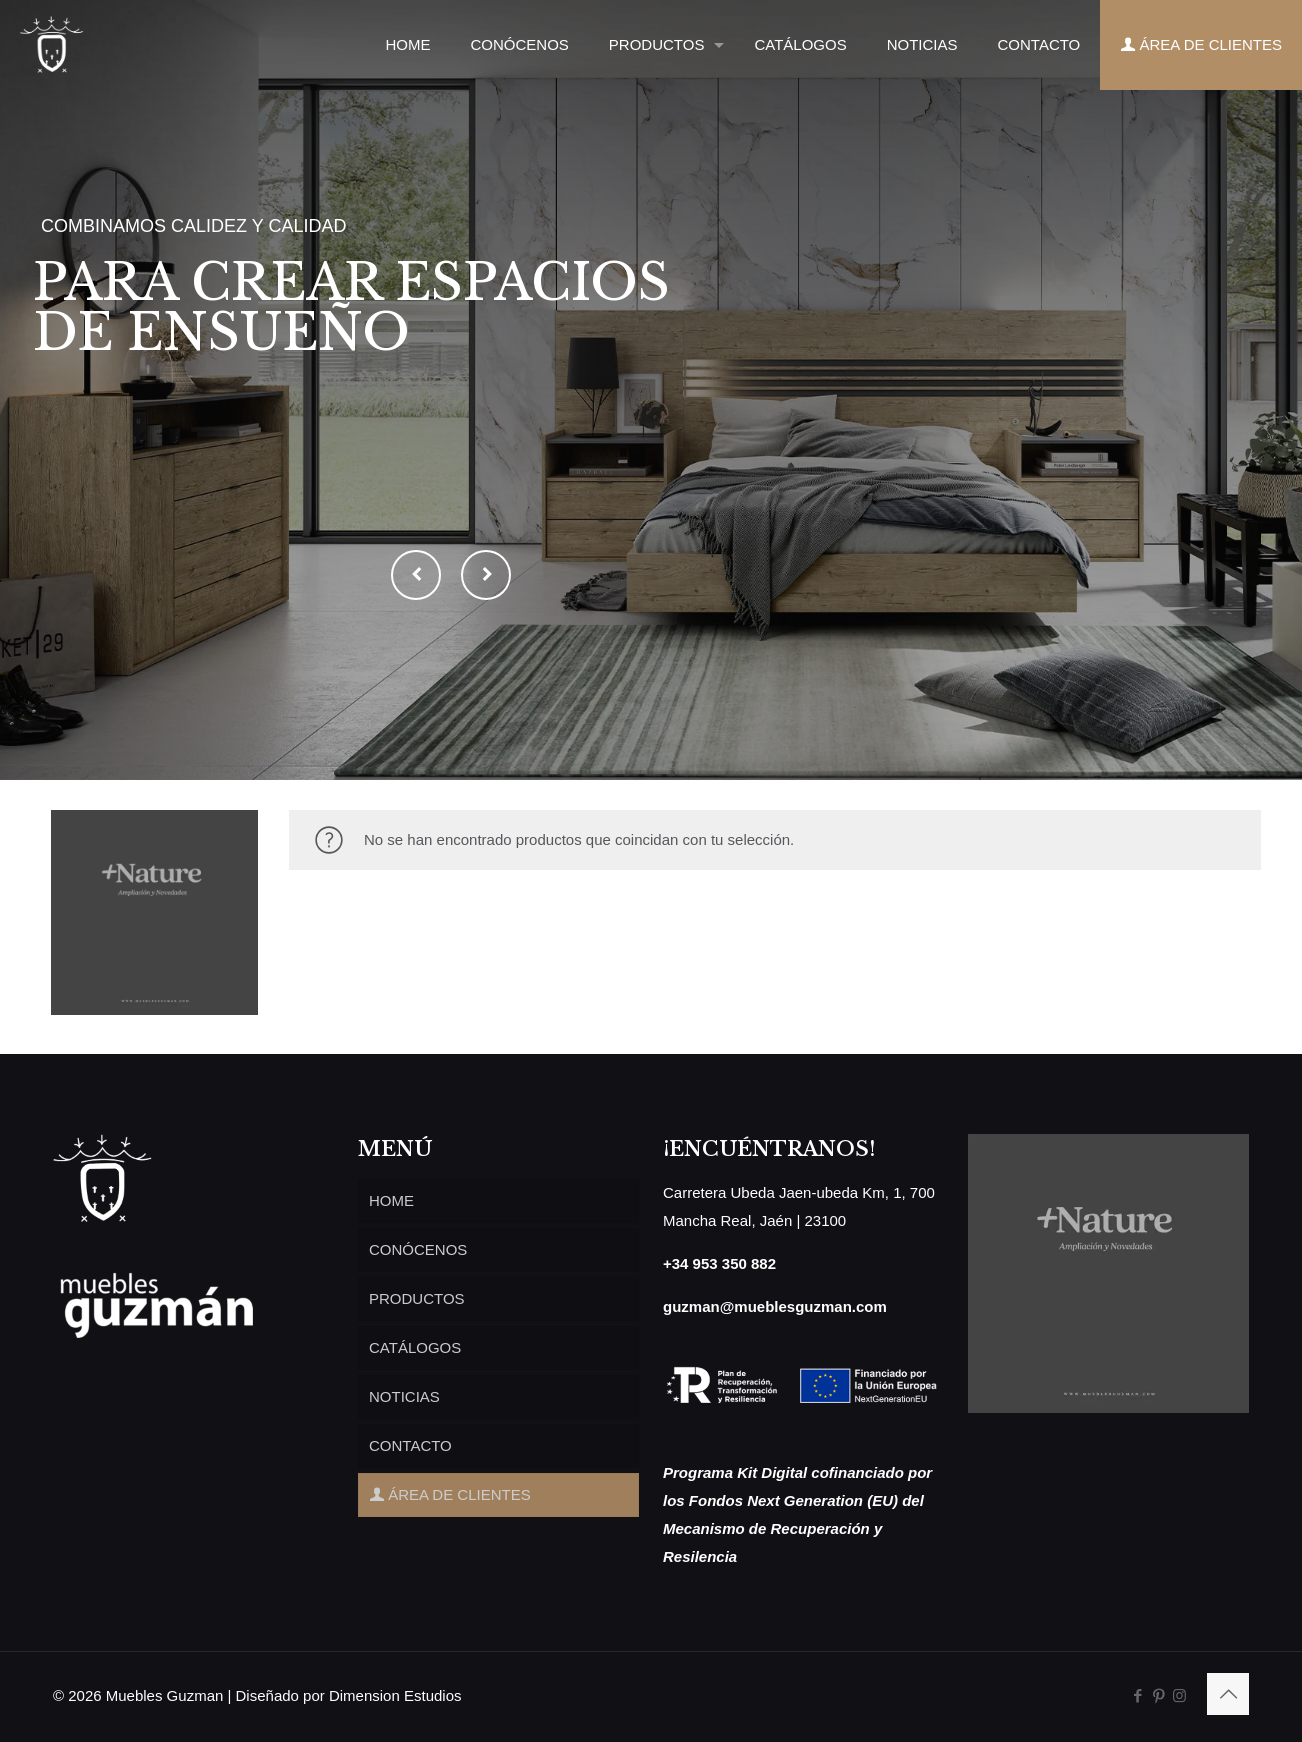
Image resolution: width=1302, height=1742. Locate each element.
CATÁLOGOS (415, 1347)
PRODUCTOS (417, 1298)
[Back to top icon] (1228, 1694)
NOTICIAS (404, 1396)
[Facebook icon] (1137, 1695)
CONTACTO (410, 1445)
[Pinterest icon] (1158, 1695)
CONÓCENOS (418, 1249)
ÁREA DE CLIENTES (450, 1494)
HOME (391, 1200)
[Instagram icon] (1179, 1695)
